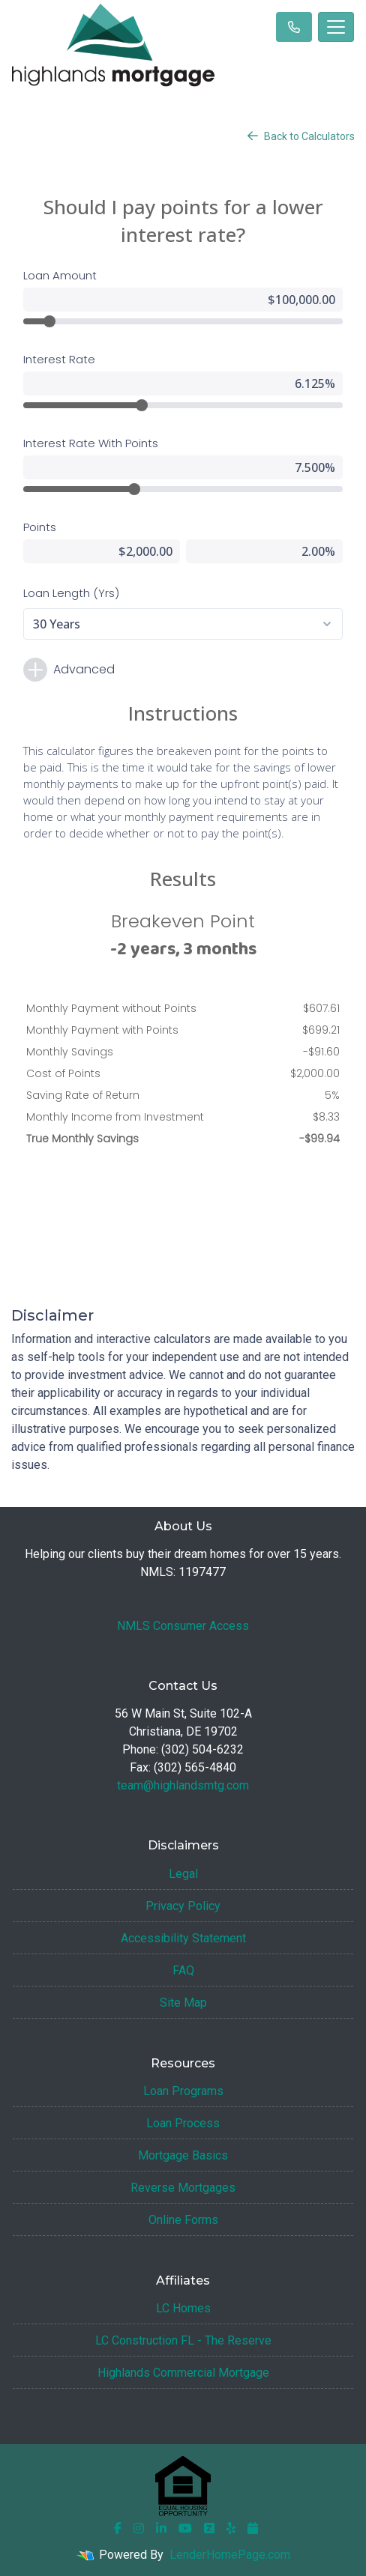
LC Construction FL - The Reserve (183, 2340)
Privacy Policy (183, 1906)
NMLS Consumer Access (183, 1626)
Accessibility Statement (183, 1938)
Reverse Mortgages (183, 2187)
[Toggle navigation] (336, 27)
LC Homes (183, 2308)
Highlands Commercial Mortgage (183, 2373)
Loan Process (183, 2123)
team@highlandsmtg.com (183, 1785)
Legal (183, 1874)
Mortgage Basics (183, 2155)
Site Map (183, 2002)
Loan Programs (183, 2091)
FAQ (183, 1970)
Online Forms (183, 2220)
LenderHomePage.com (230, 2555)
